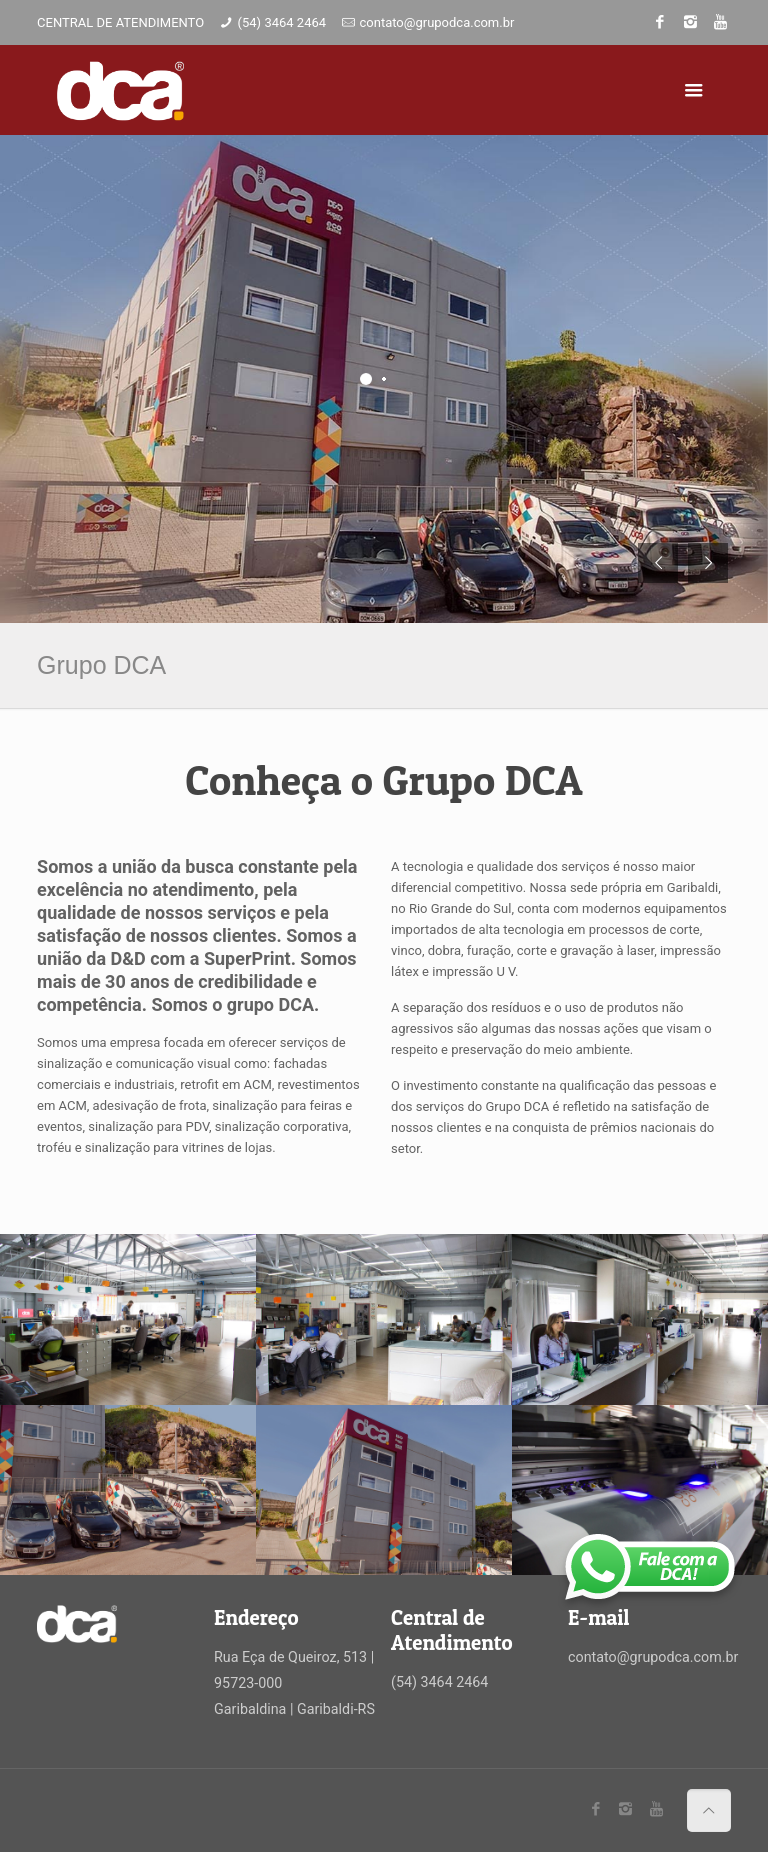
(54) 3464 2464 (282, 22)
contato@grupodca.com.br (436, 22)
